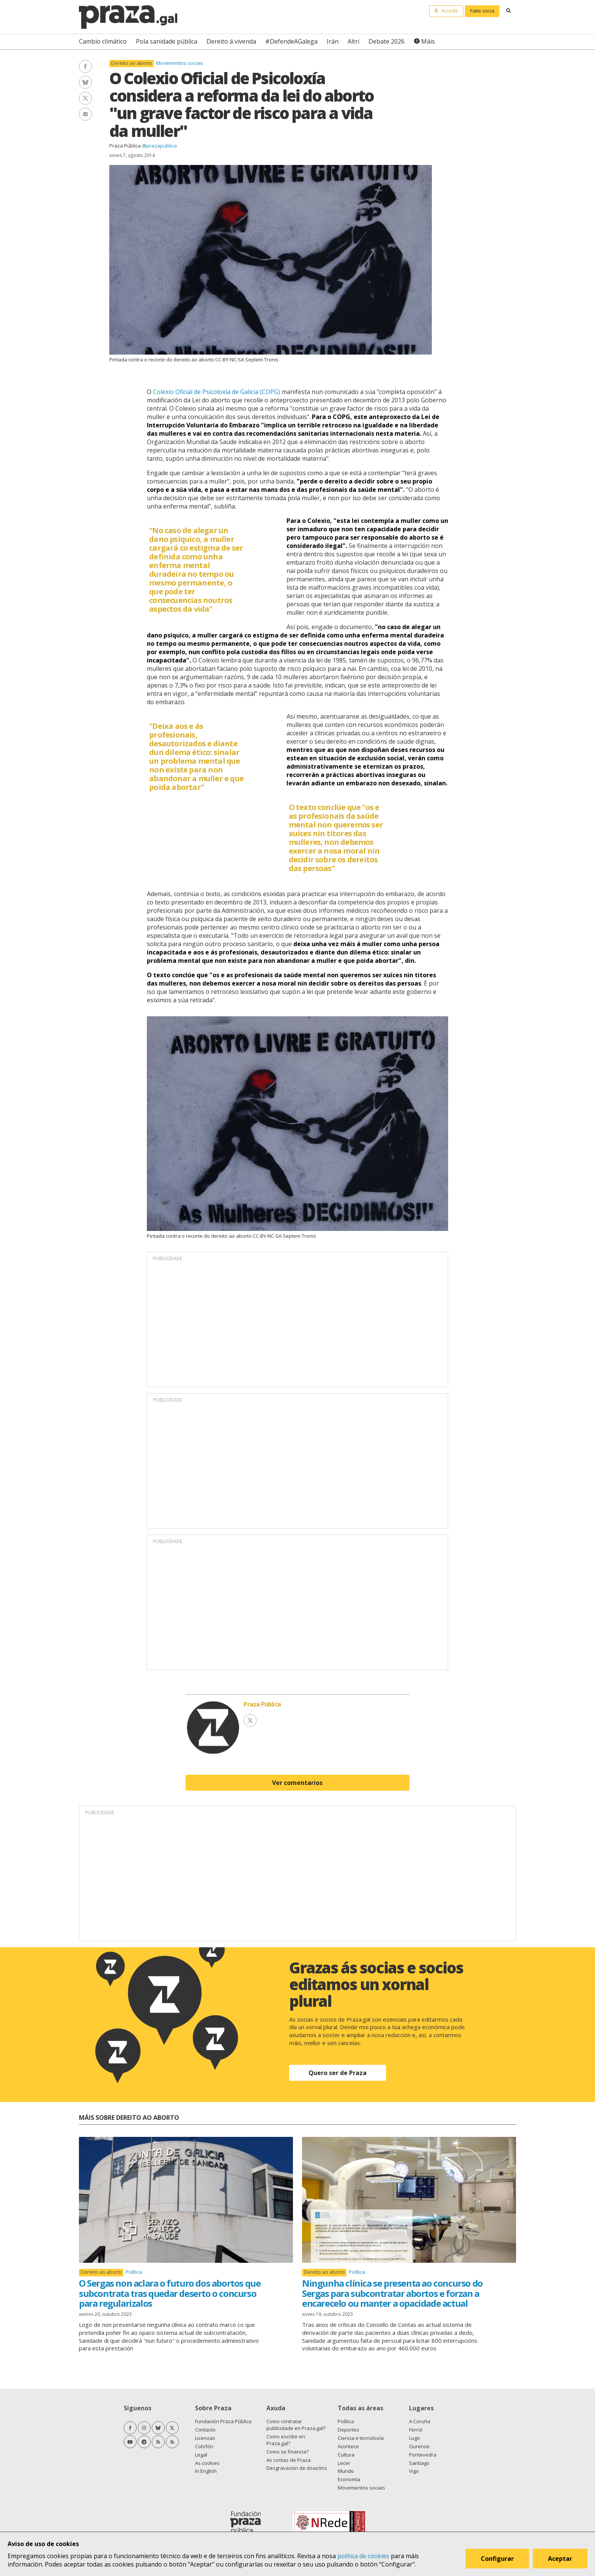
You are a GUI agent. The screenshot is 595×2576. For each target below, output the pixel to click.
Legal (201, 2454)
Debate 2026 (386, 41)
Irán (332, 41)
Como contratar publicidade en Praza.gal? (296, 2425)
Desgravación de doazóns (296, 2468)
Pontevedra (422, 2454)
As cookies (207, 2463)
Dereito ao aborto (131, 63)
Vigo (414, 2471)
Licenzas (205, 2438)
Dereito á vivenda (231, 41)
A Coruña (419, 2421)
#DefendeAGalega (291, 41)
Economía (349, 2479)
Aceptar (560, 2558)
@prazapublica (159, 145)
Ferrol (415, 2429)
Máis (428, 41)
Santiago (419, 2463)
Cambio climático (103, 41)
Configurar (497, 2558)
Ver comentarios (297, 1783)
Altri (353, 41)
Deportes (348, 2429)
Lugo (414, 2438)
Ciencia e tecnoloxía (361, 2438)
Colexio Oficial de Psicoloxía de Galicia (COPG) (216, 392)
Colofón (204, 2446)
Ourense (419, 2446)
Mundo (346, 2471)
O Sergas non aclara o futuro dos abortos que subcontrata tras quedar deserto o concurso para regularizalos (169, 2293)
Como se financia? (287, 2451)
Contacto (205, 2429)
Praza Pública (125, 145)
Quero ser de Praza (338, 2073)
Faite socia (482, 10)
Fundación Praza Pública (223, 2421)
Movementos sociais (179, 63)
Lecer (344, 2463)
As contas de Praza (288, 2460)
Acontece (348, 2446)
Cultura (346, 2454)
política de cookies (363, 2556)
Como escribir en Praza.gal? (285, 2440)
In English (206, 2471)
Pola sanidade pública (166, 41)
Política (134, 2271)
